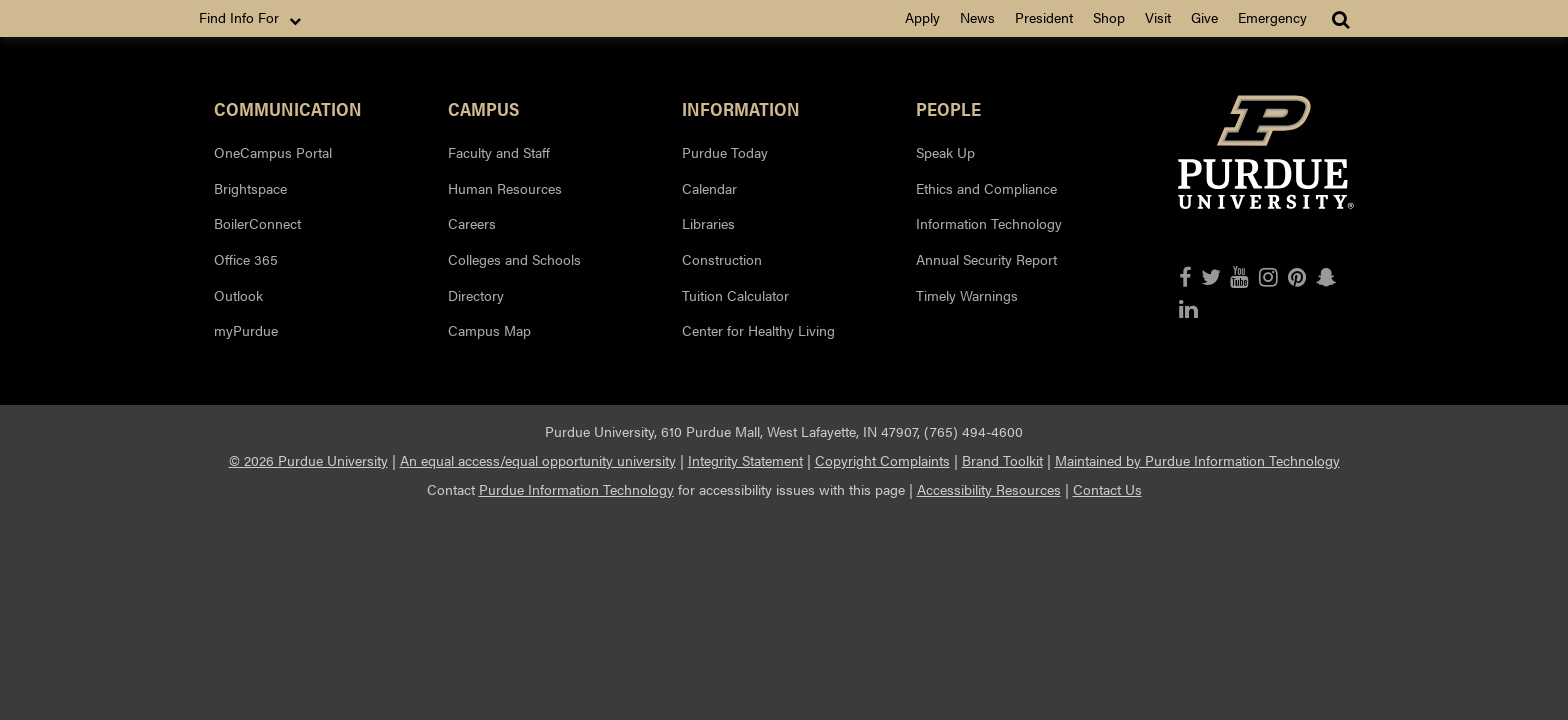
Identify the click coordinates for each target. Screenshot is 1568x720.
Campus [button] (483, 108)
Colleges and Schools (514, 259)
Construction (722, 259)
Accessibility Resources (989, 489)
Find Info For (252, 18)
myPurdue (246, 330)
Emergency (1272, 17)
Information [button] (741, 108)
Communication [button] (288, 108)
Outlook (238, 295)
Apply (922, 17)
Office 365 (246, 259)
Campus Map (489, 330)
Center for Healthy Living (758, 330)
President (1044, 17)
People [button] (948, 108)
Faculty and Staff (499, 152)
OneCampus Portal (273, 152)
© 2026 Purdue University (308, 460)
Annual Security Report (986, 259)
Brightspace (250, 188)
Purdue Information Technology (576, 489)
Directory (476, 295)
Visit (1158, 17)
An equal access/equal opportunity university (538, 460)
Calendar (709, 188)
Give (1204, 17)
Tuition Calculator (735, 295)
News (977, 17)
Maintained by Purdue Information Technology (1197, 460)
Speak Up (945, 152)
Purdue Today (725, 152)
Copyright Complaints (882, 460)
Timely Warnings (967, 295)
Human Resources (505, 188)
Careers (472, 223)
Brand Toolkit (1002, 460)
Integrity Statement (745, 460)
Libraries (708, 223)
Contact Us (1107, 489)
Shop (1109, 17)
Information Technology (989, 223)
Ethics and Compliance (986, 188)
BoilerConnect (257, 223)
